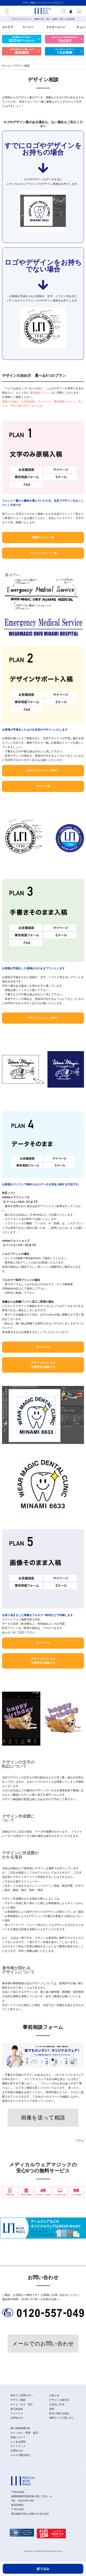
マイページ (43, 1347)
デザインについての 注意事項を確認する (43, 1365)
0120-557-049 (26, 2500)
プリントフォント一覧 (43, 553)
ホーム (6, 65)
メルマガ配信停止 (20, 2455)
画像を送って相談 (43, 2117)
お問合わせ (16, 2417)
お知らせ (54, 2395)
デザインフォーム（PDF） (43, 770)
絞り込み (43, 2569)
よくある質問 (17, 2441)
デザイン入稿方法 (59, 2399)
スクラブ (7, 27)
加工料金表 (16, 2409)
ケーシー (28, 27)
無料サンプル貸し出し (61, 2417)
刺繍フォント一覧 (43, 537)
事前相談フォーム (41, 392)
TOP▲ (80, 2140)
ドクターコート (55, 27)
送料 (51, 2409)
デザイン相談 (17, 2399)
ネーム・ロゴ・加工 (21, 2404)
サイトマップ (17, 2446)
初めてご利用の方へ (21, 2395)
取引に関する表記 (59, 2413)
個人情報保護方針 (20, 2428)
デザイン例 (43, 786)
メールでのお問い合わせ (43, 2343)
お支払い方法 (56, 2404)
